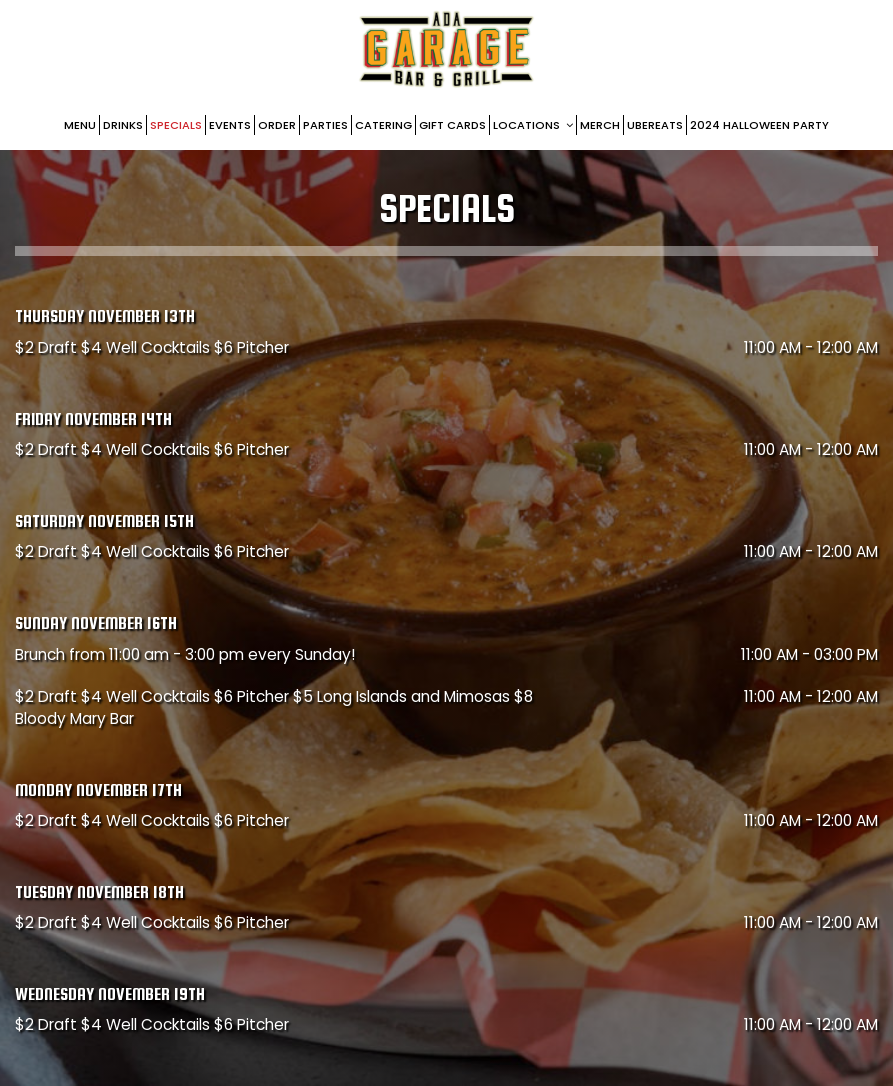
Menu (80, 125)
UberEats (655, 125)
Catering (383, 125)
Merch (600, 125)
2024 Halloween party (759, 125)
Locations (533, 125)
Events (230, 125)
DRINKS (123, 125)
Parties (325, 125)
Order (277, 125)
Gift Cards (452, 125)
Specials (176, 125)
